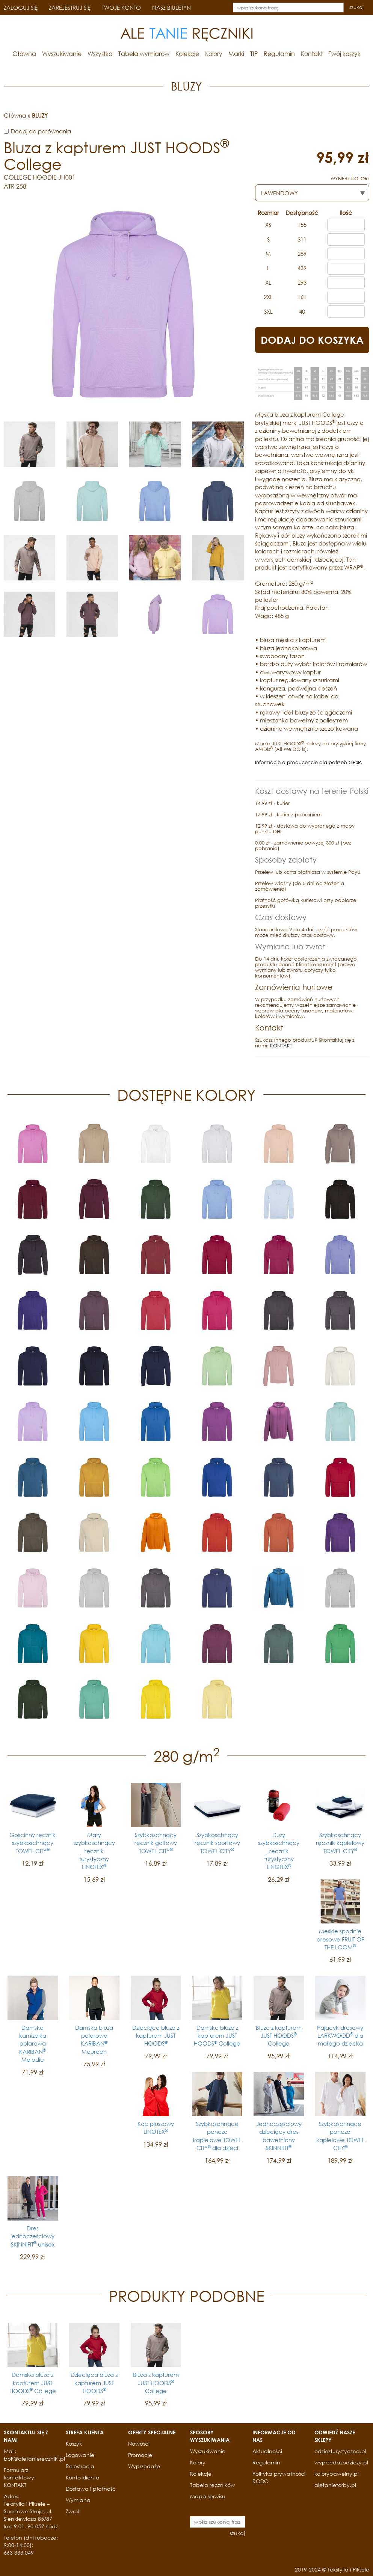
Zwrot (73, 2511)
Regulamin (279, 53)
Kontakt (312, 53)
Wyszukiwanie (62, 53)
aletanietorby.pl (335, 2484)
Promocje (140, 2454)
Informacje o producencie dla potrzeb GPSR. (308, 762)
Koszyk (74, 2443)
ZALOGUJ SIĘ (21, 7)
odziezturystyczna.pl (340, 2451)
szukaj (356, 7)
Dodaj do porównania (41, 131)
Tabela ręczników (212, 2484)
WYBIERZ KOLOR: (350, 178)
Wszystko (100, 53)
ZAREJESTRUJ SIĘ (70, 7)
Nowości (139, 2443)
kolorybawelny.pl (336, 2473)
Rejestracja (80, 2466)
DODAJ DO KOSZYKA (312, 340)
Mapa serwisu (207, 2496)
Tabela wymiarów (143, 53)
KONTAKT (281, 1045)
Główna (24, 53)
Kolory (213, 53)
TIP (254, 53)
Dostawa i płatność (91, 2488)
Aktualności (267, 2451)
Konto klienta (83, 2477)
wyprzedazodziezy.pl (341, 2462)
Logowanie (80, 2454)
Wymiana (78, 2499)
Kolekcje (187, 53)
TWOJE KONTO (121, 7)
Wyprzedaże (144, 2466)
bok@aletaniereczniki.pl (34, 2458)
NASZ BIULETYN (171, 7)
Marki (236, 53)
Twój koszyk (345, 53)
